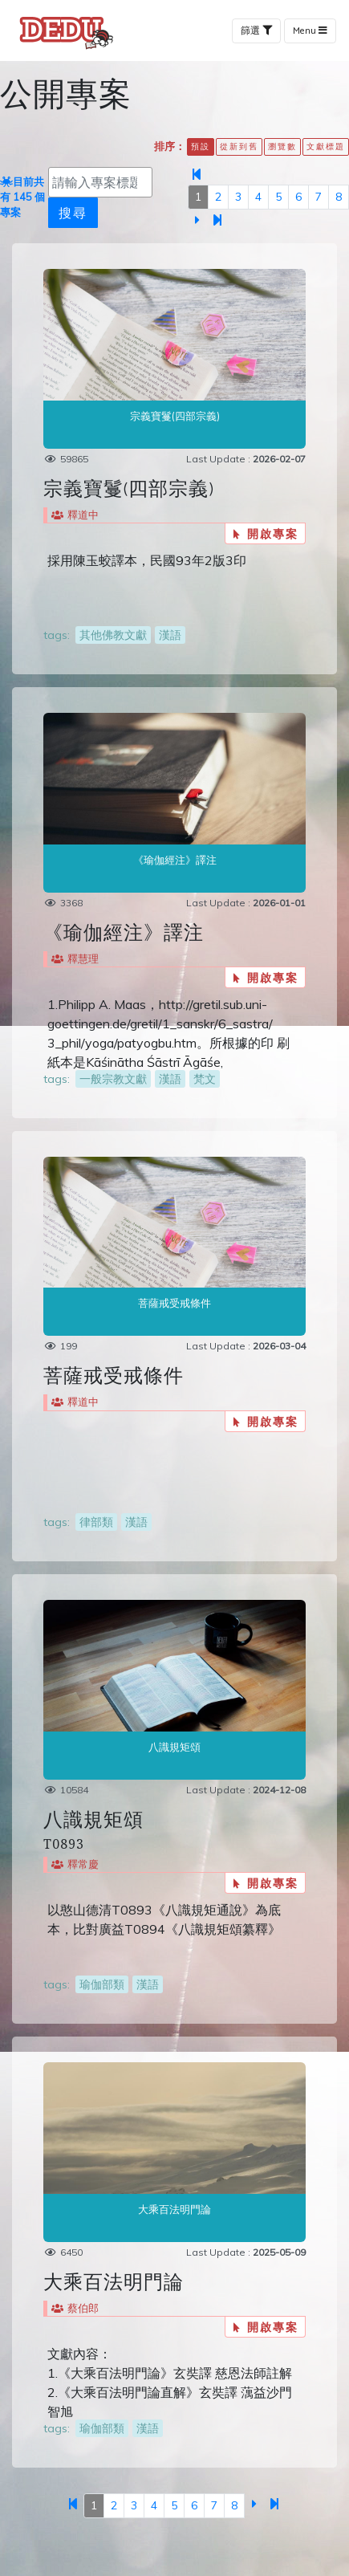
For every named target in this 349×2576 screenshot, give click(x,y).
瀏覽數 (282, 146)
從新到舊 (239, 146)
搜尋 (73, 212)
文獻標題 (325, 146)
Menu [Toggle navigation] (310, 31)
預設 (200, 146)
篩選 (256, 31)
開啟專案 (265, 533)
